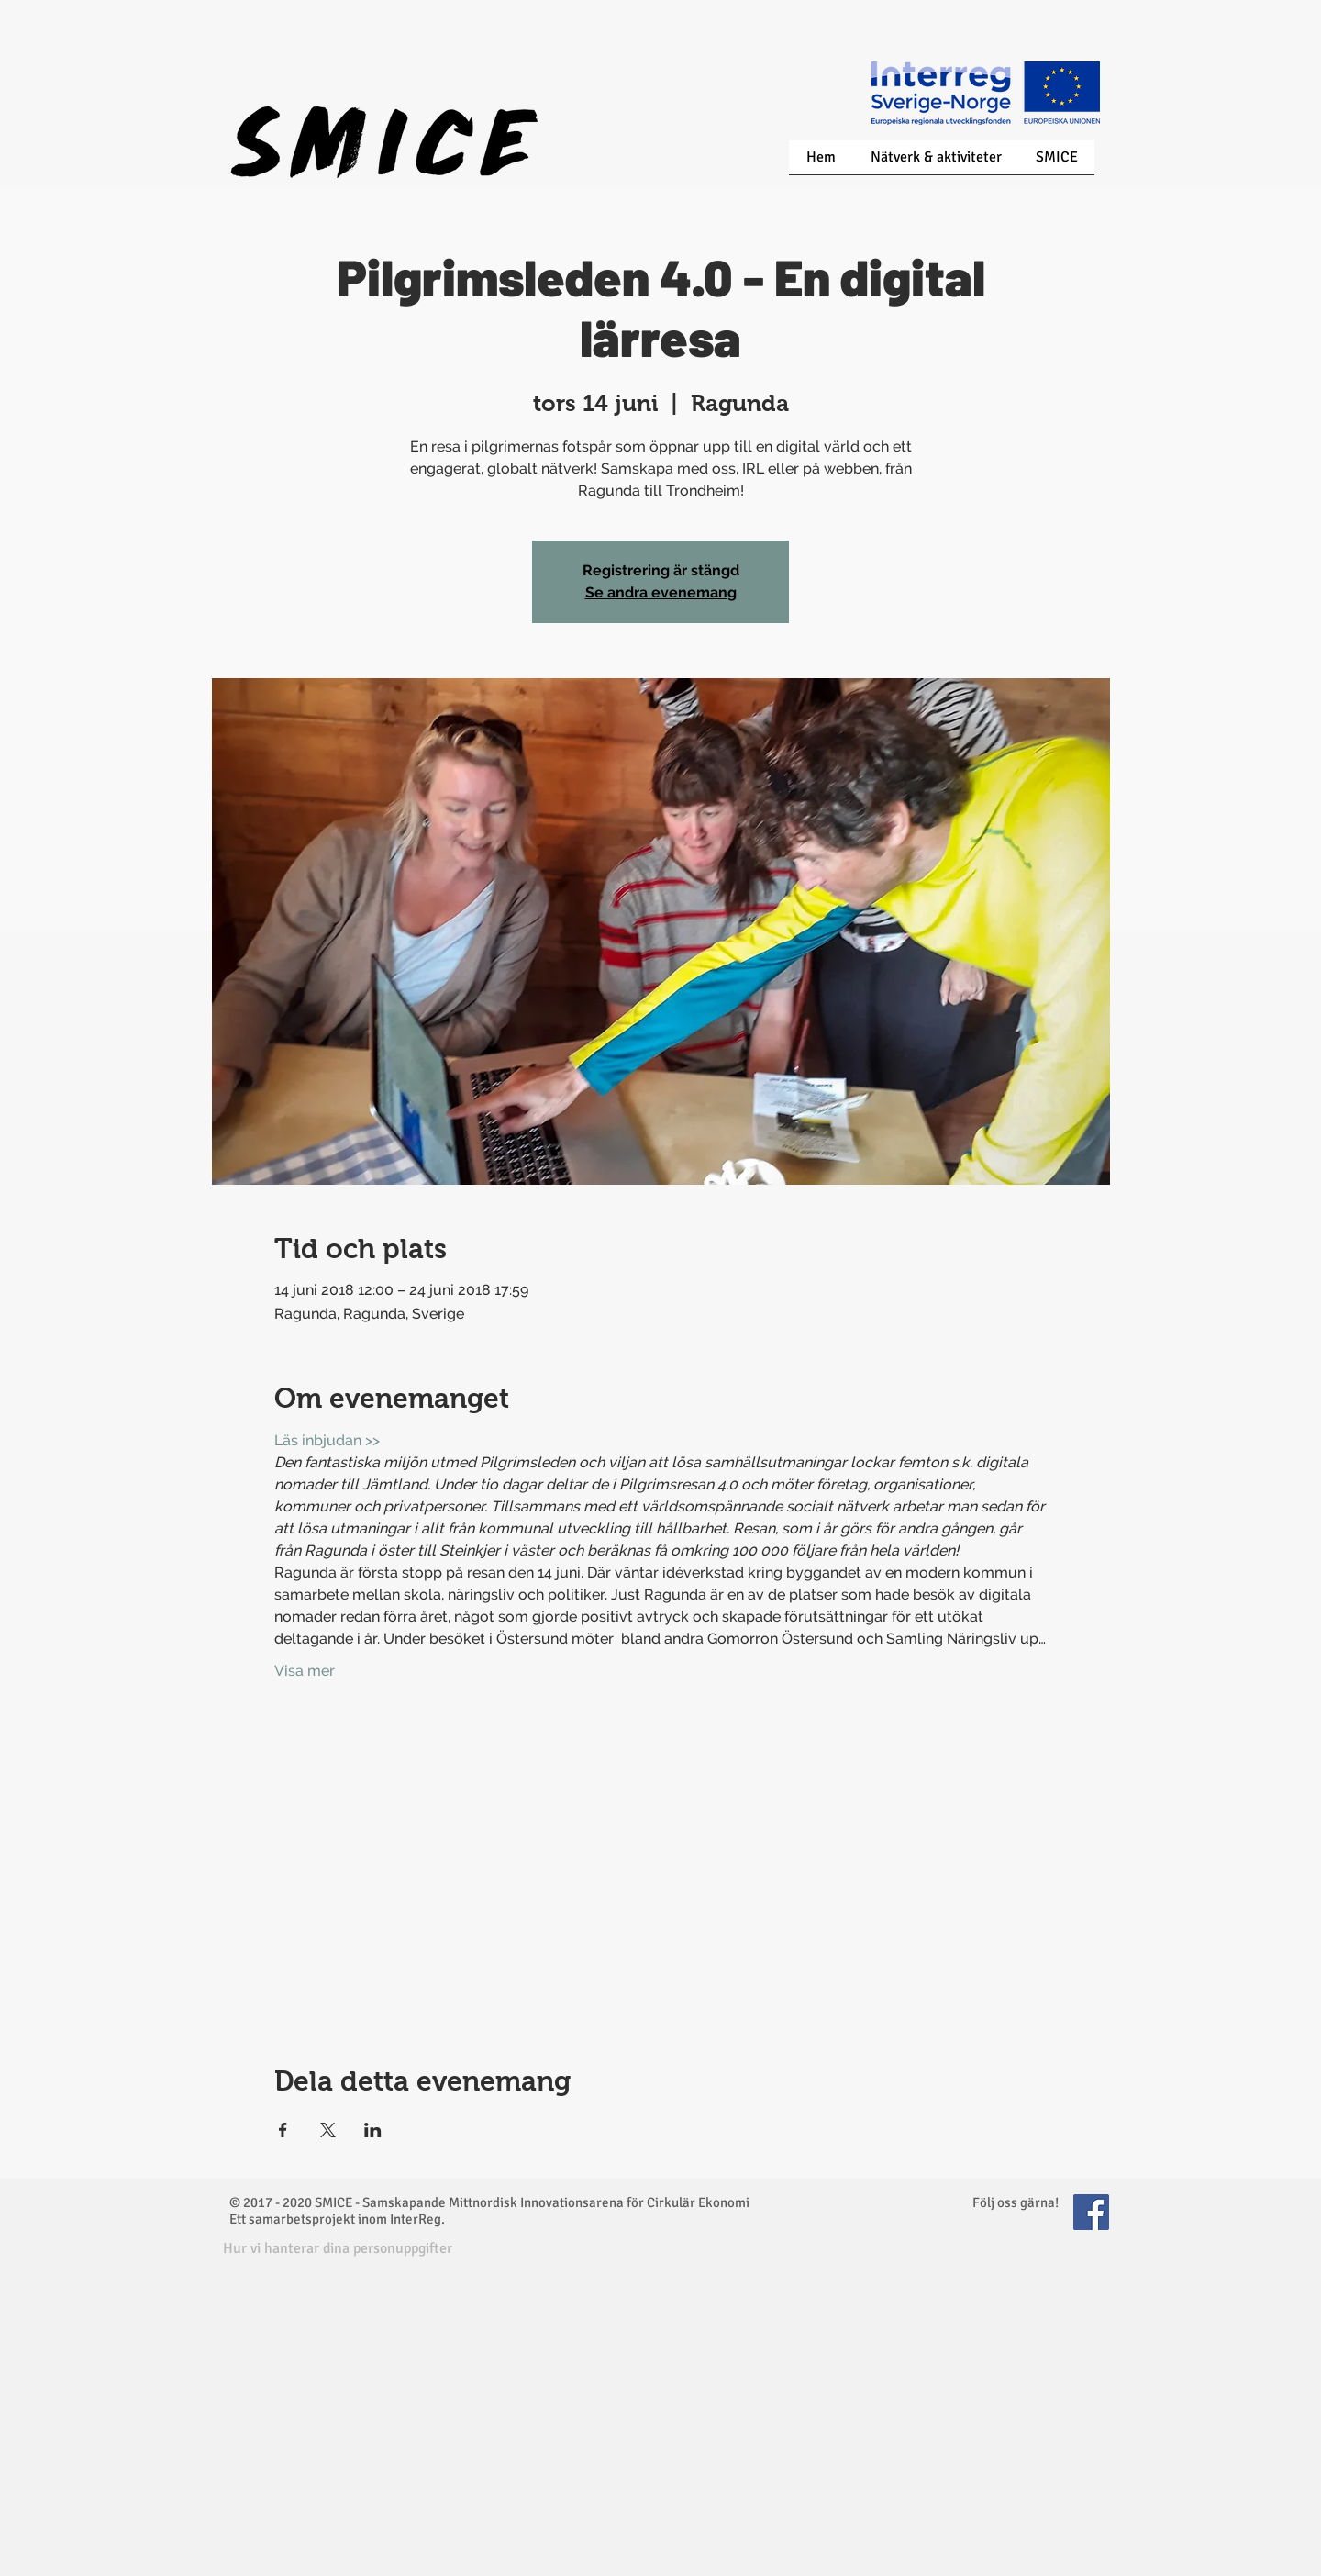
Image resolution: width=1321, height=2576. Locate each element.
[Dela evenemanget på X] (328, 2130)
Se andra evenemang (661, 592)
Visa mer (304, 1670)
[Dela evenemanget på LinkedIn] (373, 2130)
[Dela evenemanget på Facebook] (283, 2130)
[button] (337, 2248)
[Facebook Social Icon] (1091, 2212)
